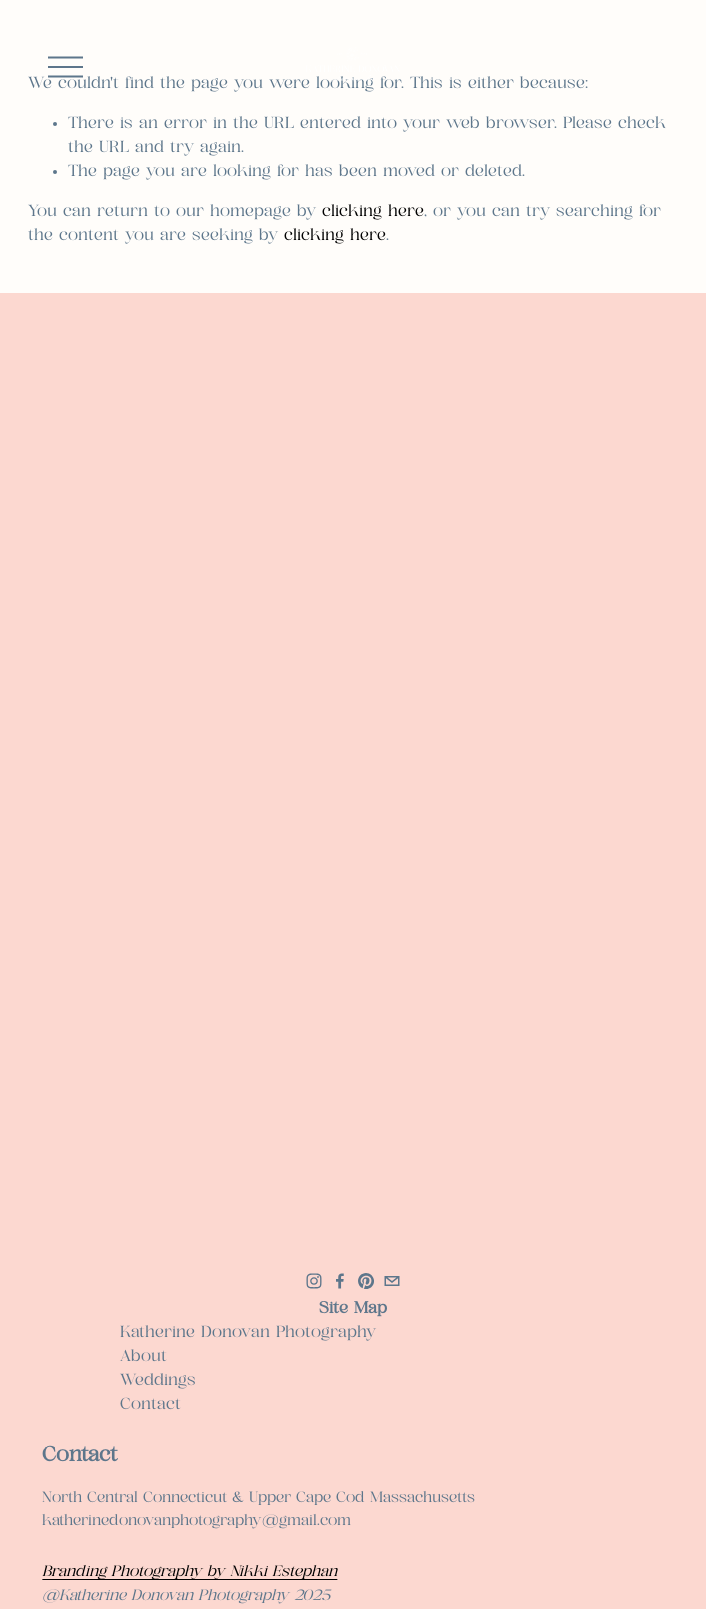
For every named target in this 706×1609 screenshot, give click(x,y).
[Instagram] (314, 1281)
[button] (119, 457)
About (143, 1356)
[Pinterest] (366, 1281)
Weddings (158, 1380)
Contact (150, 1404)
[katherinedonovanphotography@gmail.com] (392, 1281)
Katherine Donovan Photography (248, 1332)
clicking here (373, 211)
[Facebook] (340, 1281)
